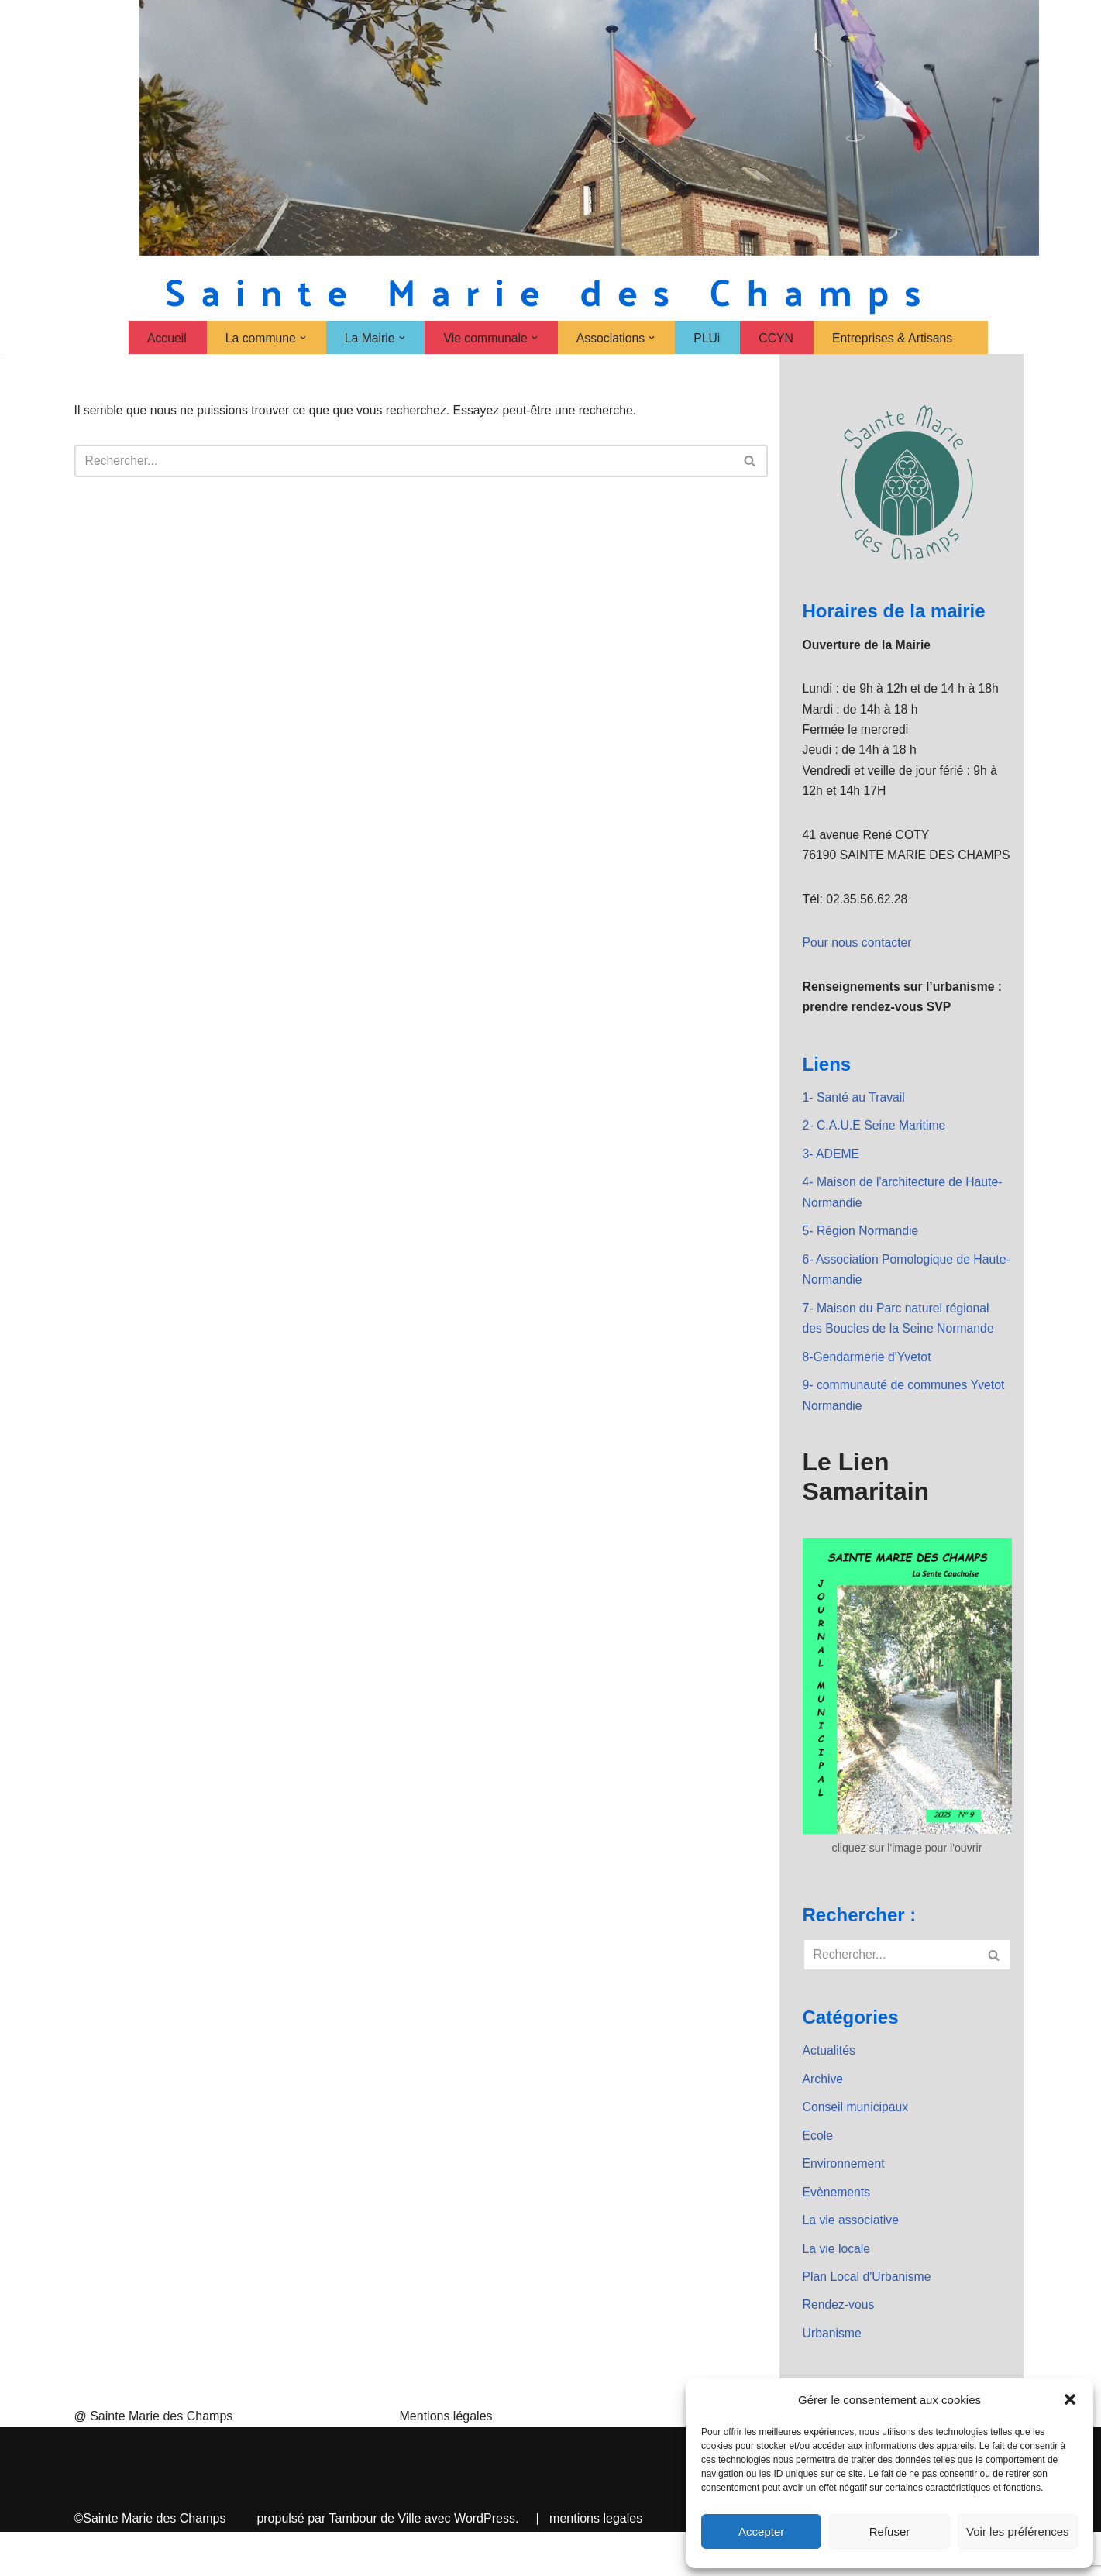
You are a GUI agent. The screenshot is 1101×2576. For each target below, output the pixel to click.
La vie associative (851, 2262)
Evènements (837, 2234)
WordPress (484, 2562)
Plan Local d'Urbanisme (868, 2320)
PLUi (708, 338)
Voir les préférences (1017, 2531)
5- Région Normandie (861, 1264)
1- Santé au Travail (855, 1127)
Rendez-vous (839, 2349)
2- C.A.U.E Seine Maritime (875, 1156)
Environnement (844, 2205)
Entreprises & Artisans (895, 338)
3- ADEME (832, 1185)
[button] (1070, 2399)
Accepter (761, 2531)
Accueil (163, 338)
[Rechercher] (403, 461)
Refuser (889, 2531)
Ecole (818, 2176)
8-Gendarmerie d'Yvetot (868, 1392)
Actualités (829, 2089)
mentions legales (595, 2562)
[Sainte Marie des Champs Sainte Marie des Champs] (551, 292)
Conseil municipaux (856, 2147)
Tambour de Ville (375, 2562)
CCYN (777, 338)
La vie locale (837, 2291)
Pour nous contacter (858, 971)
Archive (823, 2118)
